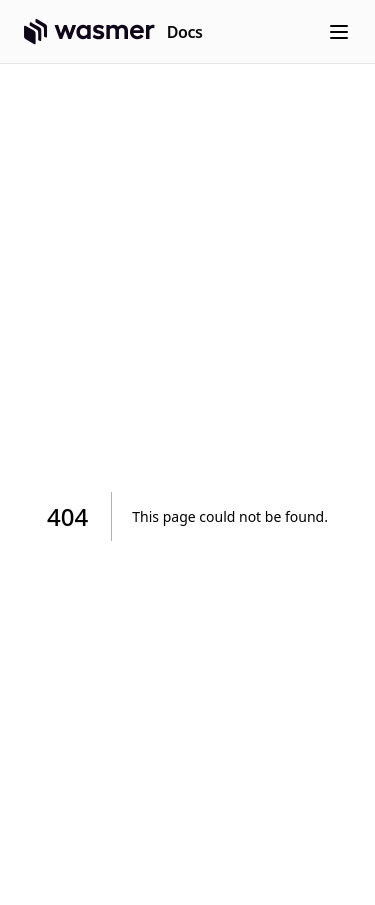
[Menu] (339, 32)
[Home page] (113, 32)
